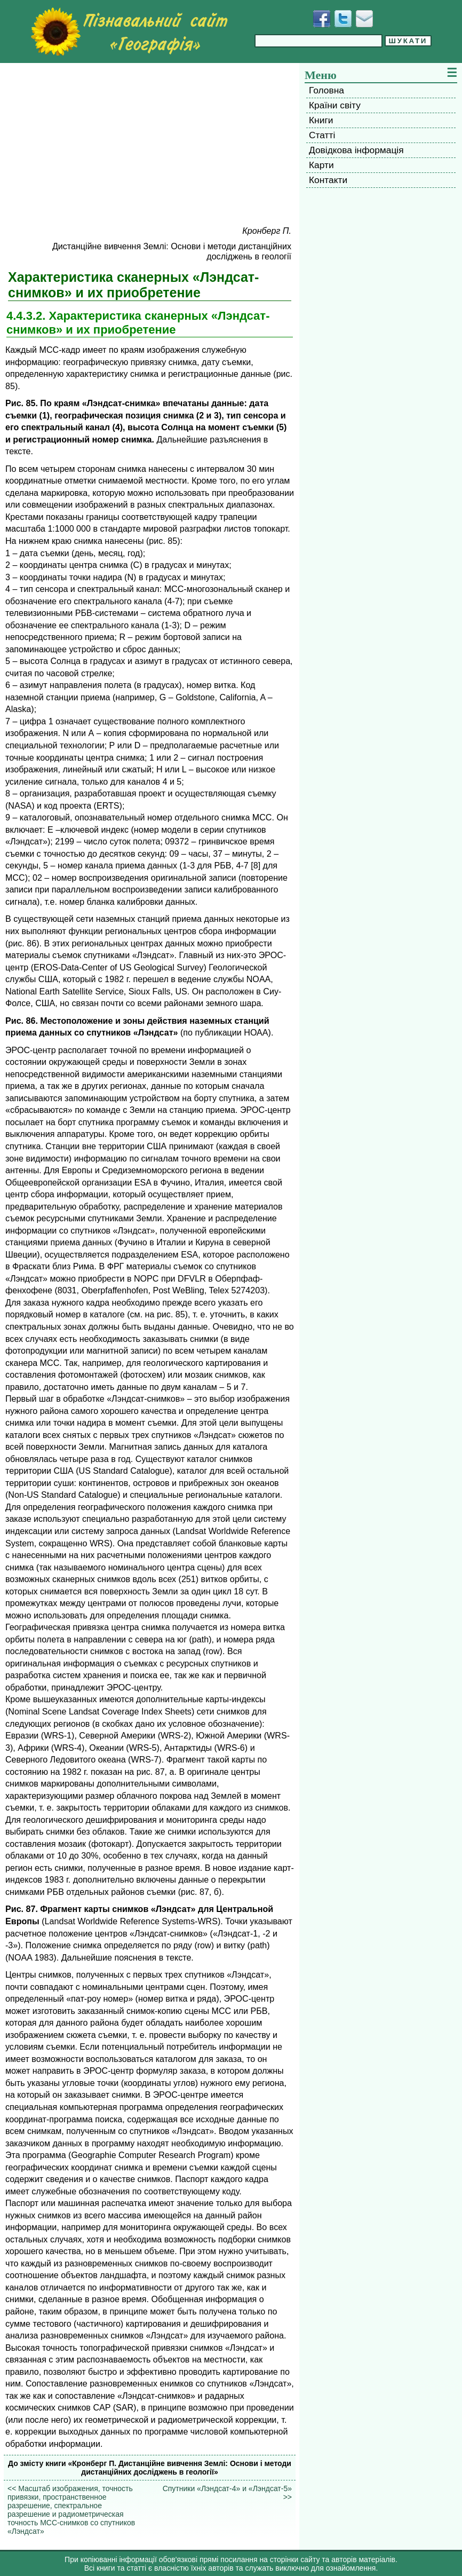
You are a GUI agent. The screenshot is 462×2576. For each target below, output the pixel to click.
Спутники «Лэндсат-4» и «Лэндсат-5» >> (227, 2492)
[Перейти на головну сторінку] (129, 31)
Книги (321, 120)
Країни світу (335, 105)
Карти (321, 165)
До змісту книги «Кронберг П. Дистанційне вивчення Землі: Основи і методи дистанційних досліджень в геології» (149, 2467)
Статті (322, 135)
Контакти (328, 180)
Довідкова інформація (356, 150)
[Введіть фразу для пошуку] (318, 41)
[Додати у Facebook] (321, 18)
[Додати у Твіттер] (343, 18)
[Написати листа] (364, 18)
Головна (326, 90)
